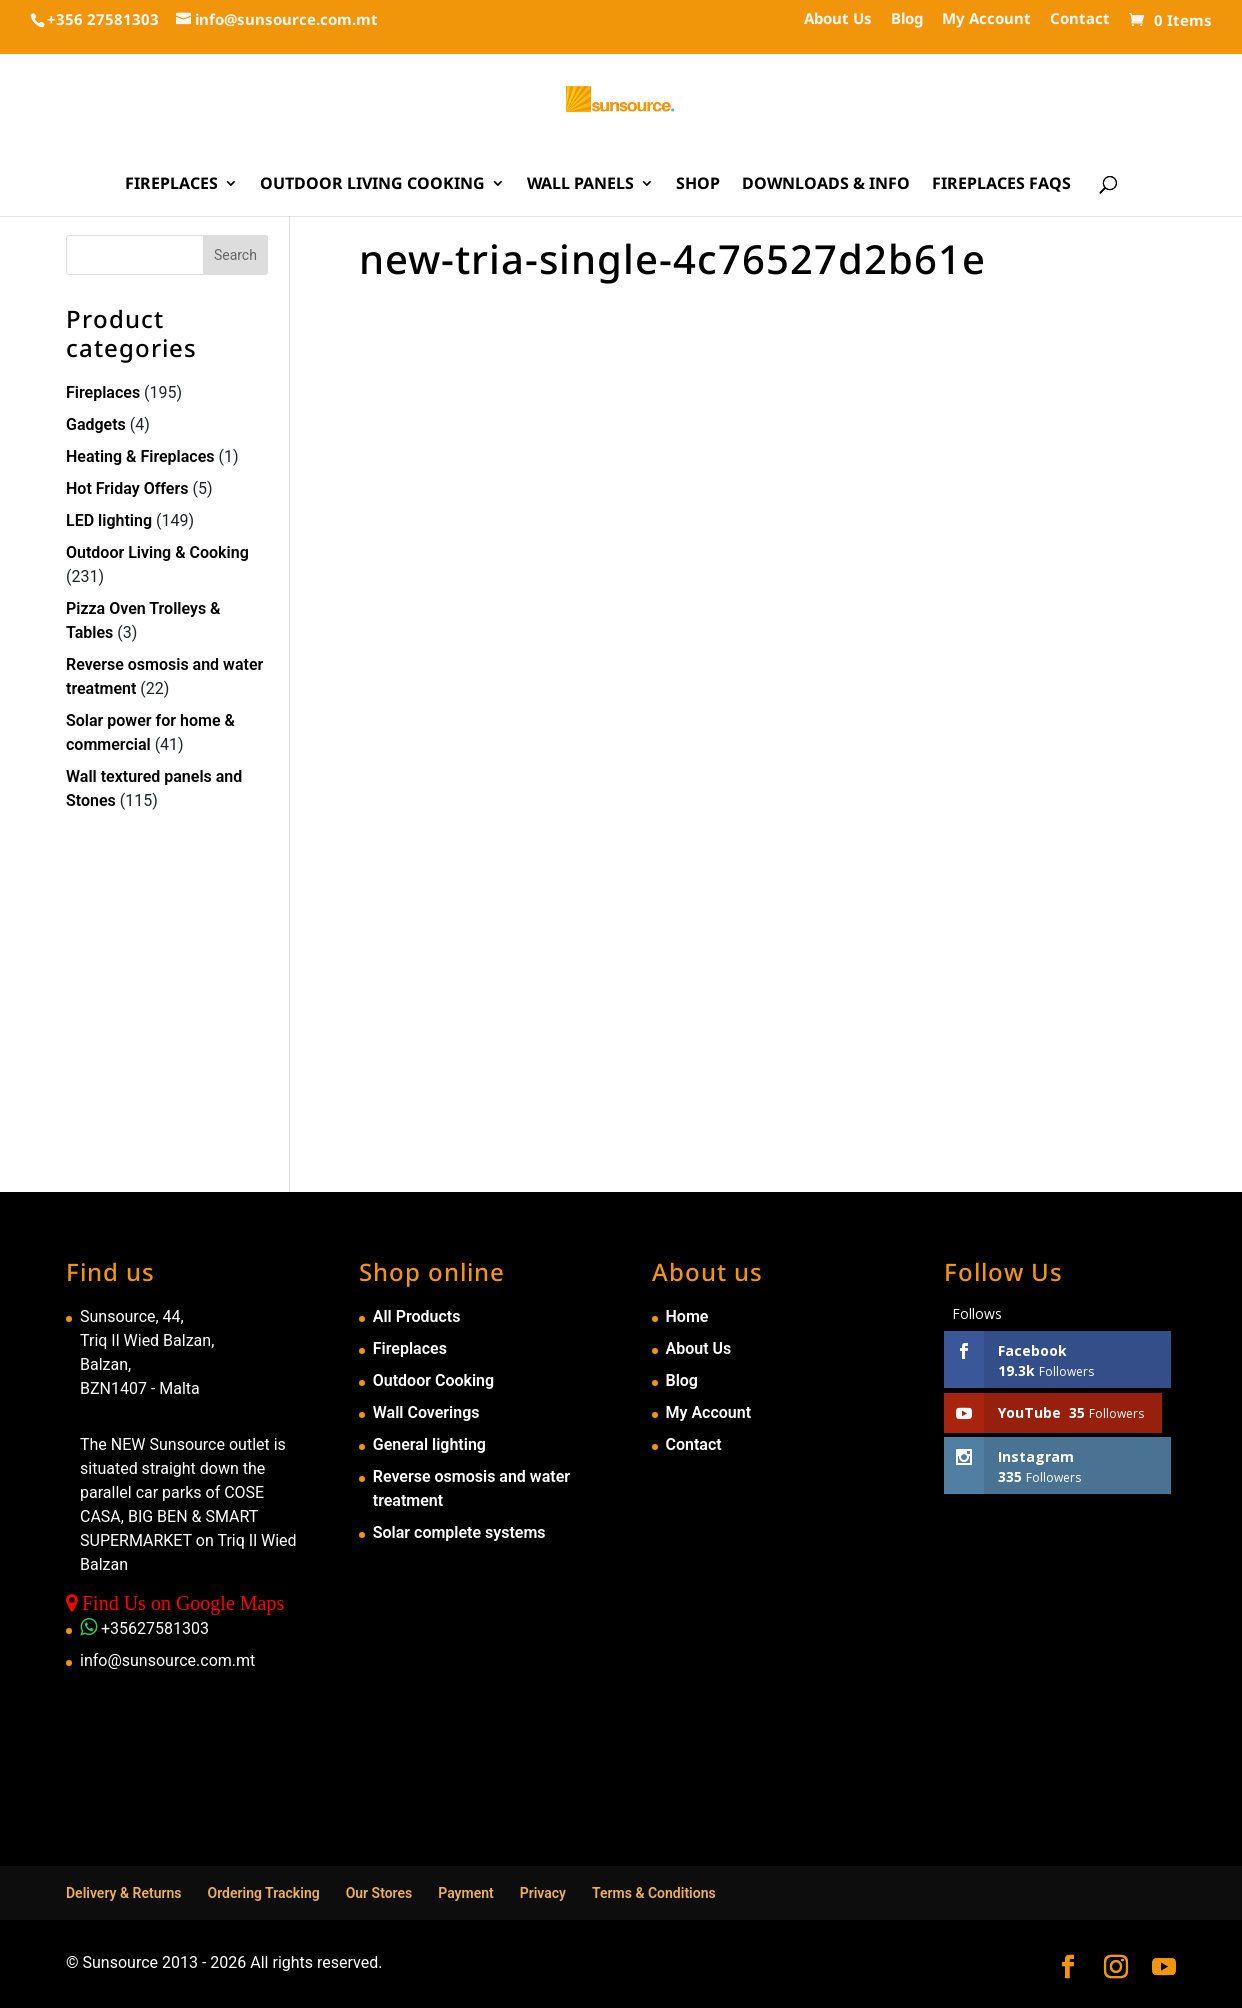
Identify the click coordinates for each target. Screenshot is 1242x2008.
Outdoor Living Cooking (372, 185)
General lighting (429, 1444)
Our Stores (379, 1893)
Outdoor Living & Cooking (157, 552)
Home (687, 1316)
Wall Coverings (426, 1412)
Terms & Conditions (654, 1893)
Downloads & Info (826, 185)
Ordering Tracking (264, 1893)
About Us (838, 19)
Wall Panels (580, 185)
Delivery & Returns (124, 1893)
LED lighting (109, 520)
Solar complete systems (459, 1532)
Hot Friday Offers (127, 488)
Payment (466, 1893)
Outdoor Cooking (433, 1380)
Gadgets (96, 424)
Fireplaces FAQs (1001, 185)
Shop (698, 185)
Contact (1080, 19)
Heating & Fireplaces (140, 456)
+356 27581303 (103, 19)
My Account (986, 19)
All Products (417, 1316)
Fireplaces (171, 185)
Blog (907, 19)
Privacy (543, 1893)
